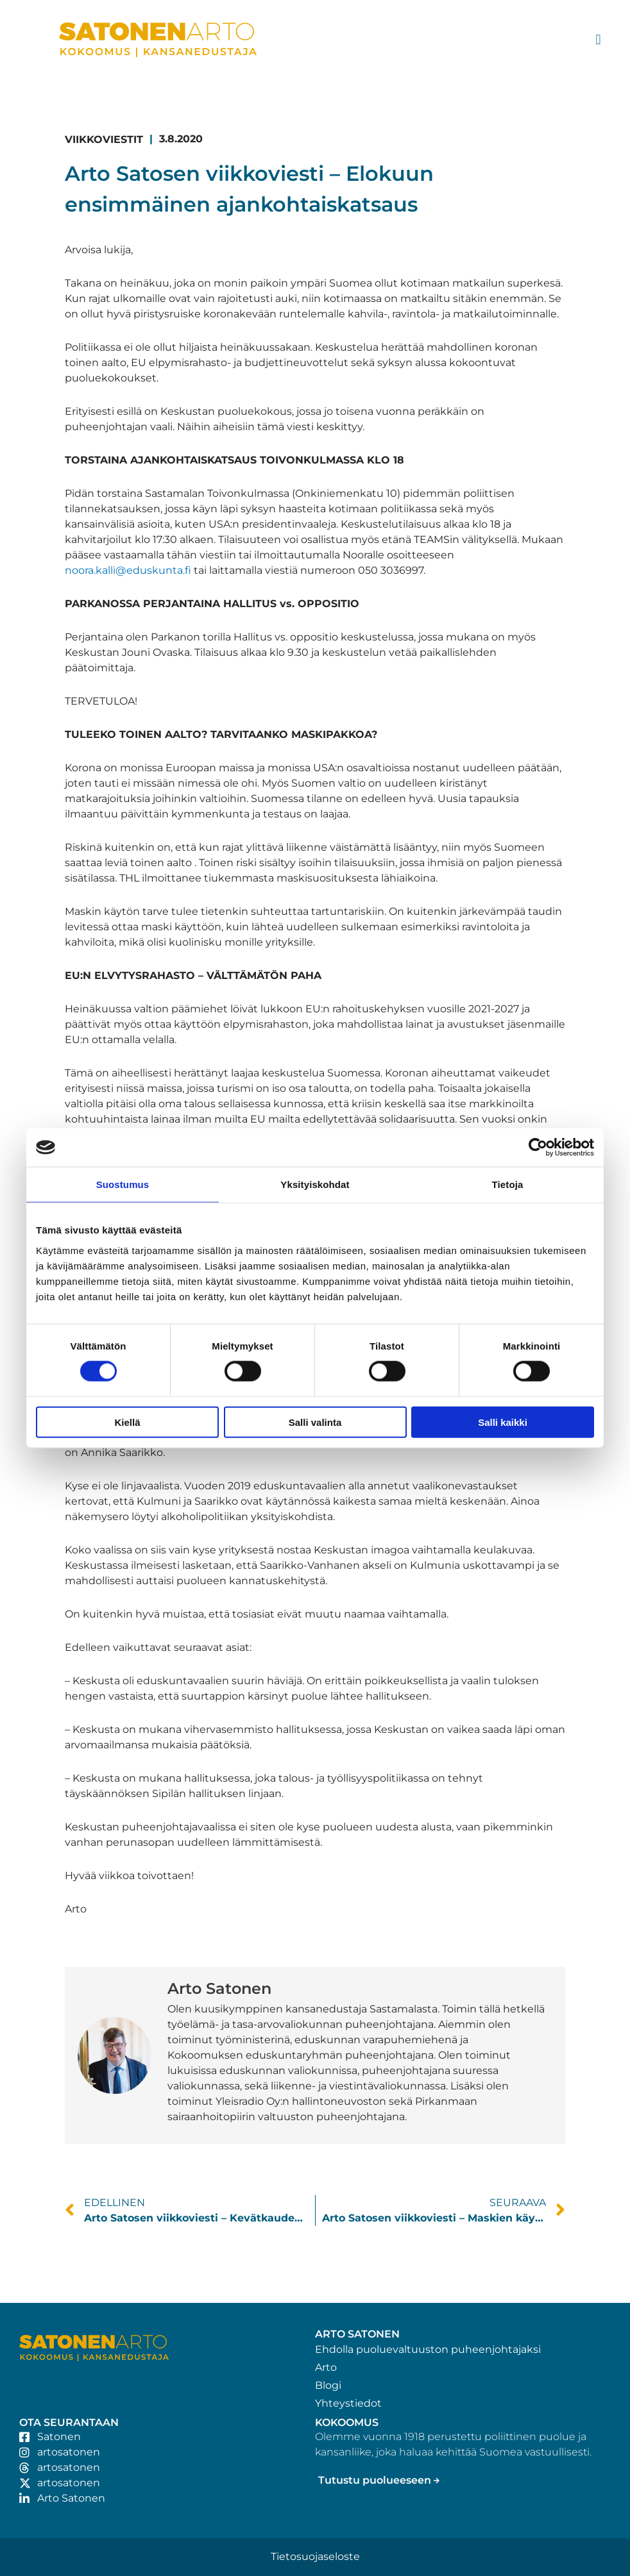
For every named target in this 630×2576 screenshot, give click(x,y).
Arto (326, 2367)
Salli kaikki (502, 1421)
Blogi (328, 2385)
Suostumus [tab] (122, 1184)
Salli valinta (315, 1421)
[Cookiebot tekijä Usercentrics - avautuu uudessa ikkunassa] (538, 1147)
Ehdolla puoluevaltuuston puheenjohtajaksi (428, 2349)
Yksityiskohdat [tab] (314, 1184)
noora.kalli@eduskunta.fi (128, 570)
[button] (598, 40)
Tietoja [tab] (508, 1184)
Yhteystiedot (348, 2403)
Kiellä (127, 1421)
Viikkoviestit (104, 139)
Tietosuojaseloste (315, 2556)
